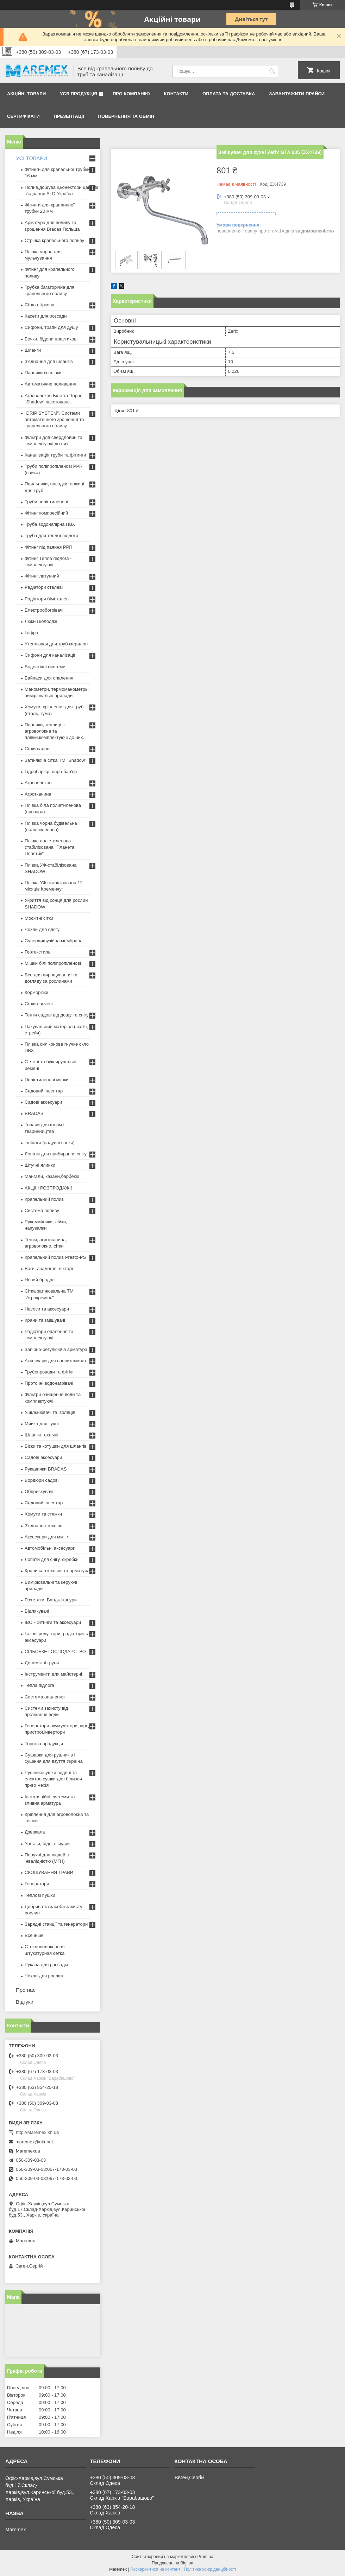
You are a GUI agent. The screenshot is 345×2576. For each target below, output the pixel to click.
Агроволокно (38, 782)
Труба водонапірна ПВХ (50, 524)
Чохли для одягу (42, 929)
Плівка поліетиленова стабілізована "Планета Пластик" (49, 847)
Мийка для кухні (42, 1423)
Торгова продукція (44, 1743)
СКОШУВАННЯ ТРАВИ (49, 1872)
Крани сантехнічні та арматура (57, 1570)
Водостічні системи (45, 666)
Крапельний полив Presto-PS (55, 1257)
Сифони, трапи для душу (51, 327)
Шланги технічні (41, 1434)
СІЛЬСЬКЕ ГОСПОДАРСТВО (55, 1651)
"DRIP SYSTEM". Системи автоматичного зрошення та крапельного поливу (54, 419)
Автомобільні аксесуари (50, 1548)
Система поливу (42, 1210)
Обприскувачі (39, 1491)
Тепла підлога (39, 1685)
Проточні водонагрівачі (49, 1383)
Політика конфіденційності (210, 2569)
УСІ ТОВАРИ (31, 158)
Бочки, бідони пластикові (51, 339)
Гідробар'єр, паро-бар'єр (51, 771)
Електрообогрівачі (44, 610)
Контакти (176, 93)
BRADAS (34, 1113)
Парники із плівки (43, 372)
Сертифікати (23, 116)
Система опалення (45, 1697)
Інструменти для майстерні (53, 1674)
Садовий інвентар (44, 1090)
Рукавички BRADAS (46, 1469)
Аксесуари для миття (47, 1536)
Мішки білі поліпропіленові (53, 963)
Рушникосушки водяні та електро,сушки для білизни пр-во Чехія (53, 1779)
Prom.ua (205, 2556)
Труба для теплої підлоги (51, 535)
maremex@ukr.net (34, 2141)
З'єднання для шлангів (49, 361)
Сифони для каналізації (50, 655)
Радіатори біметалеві (47, 598)
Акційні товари (26, 93)
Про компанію (131, 93)
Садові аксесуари (43, 1102)
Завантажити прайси (297, 93)
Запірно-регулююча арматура (56, 1349)
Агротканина (38, 794)
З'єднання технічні (44, 1525)
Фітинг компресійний (46, 513)
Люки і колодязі (41, 621)
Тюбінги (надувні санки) (50, 1142)
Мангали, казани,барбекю (52, 1176)
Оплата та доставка (228, 93)
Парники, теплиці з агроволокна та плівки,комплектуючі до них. (54, 731)
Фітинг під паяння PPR (49, 547)
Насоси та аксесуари (47, 1309)
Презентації (69, 116)
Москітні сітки (39, 918)
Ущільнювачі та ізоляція (50, 1412)
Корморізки (36, 992)
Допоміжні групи (42, 1662)
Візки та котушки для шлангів (56, 1446)
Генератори (37, 1883)
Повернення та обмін (126, 116)
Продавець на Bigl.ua (172, 2563)
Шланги (33, 350)
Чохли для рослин (44, 1975)
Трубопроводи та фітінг (49, 1372)
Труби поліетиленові (46, 501)
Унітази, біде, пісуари (47, 1843)
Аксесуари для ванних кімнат (56, 1360)
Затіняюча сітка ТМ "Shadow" (56, 760)
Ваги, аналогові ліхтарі (49, 1268)
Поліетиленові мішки (47, 1079)
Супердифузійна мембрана (53, 940)
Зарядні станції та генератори (56, 1924)
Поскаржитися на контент (155, 2569)
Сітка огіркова (39, 304)
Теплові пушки (40, 1895)
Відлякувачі (37, 1611)
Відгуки (24, 2002)
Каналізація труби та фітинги (55, 455)
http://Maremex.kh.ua (37, 2132)
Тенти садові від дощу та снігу (57, 1015)
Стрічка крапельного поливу (54, 240)
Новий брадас (40, 1279)
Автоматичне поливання (50, 384)
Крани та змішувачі (45, 1320)
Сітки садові (37, 748)
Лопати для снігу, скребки (52, 1559)
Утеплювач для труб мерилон (56, 643)
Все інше (34, 1935)
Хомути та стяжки (43, 1514)
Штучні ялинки (40, 1165)
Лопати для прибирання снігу (56, 1153)
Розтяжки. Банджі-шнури (51, 1599)
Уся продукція (78, 93)
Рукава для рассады (46, 1964)
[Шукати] (272, 71)
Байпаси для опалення (49, 678)
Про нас (26, 1990)
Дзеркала (35, 1832)
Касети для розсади (46, 316)
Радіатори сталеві (44, 587)
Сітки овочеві (39, 1003)
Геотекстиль (37, 952)
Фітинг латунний (42, 576)
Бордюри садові (41, 1480)
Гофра (31, 632)
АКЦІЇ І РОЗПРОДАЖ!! (48, 1188)
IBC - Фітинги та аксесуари (53, 1622)
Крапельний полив (44, 1199)
